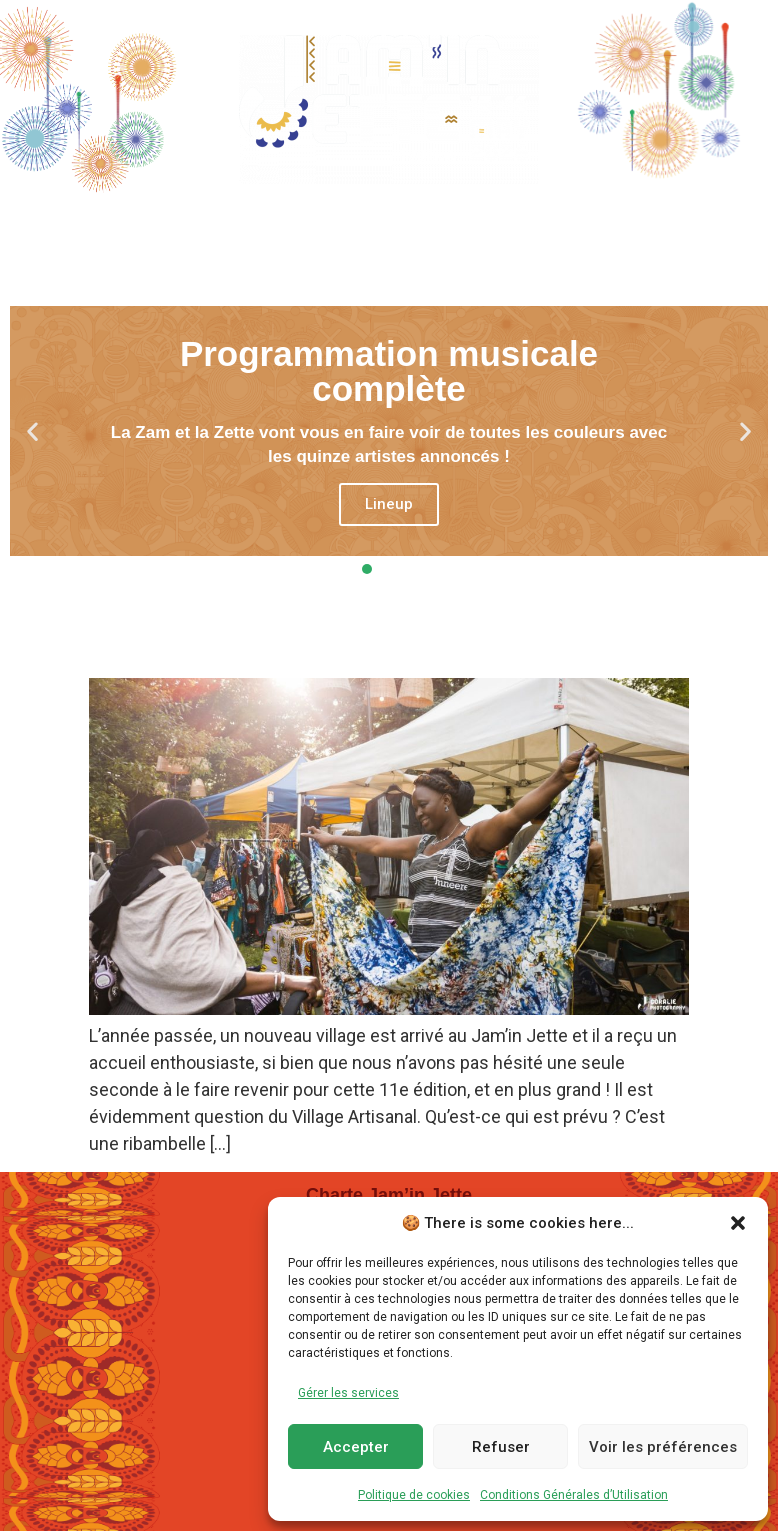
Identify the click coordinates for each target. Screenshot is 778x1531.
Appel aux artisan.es (234, 643)
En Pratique (569, 225)
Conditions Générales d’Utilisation (574, 1495)
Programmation (235, 225)
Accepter (356, 1447)
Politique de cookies (414, 1495)
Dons (699, 224)
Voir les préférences (663, 1447)
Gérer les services (348, 1393)
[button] (738, 1223)
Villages (412, 225)
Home (81, 224)
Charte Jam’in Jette (389, 1195)
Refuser (501, 1447)
